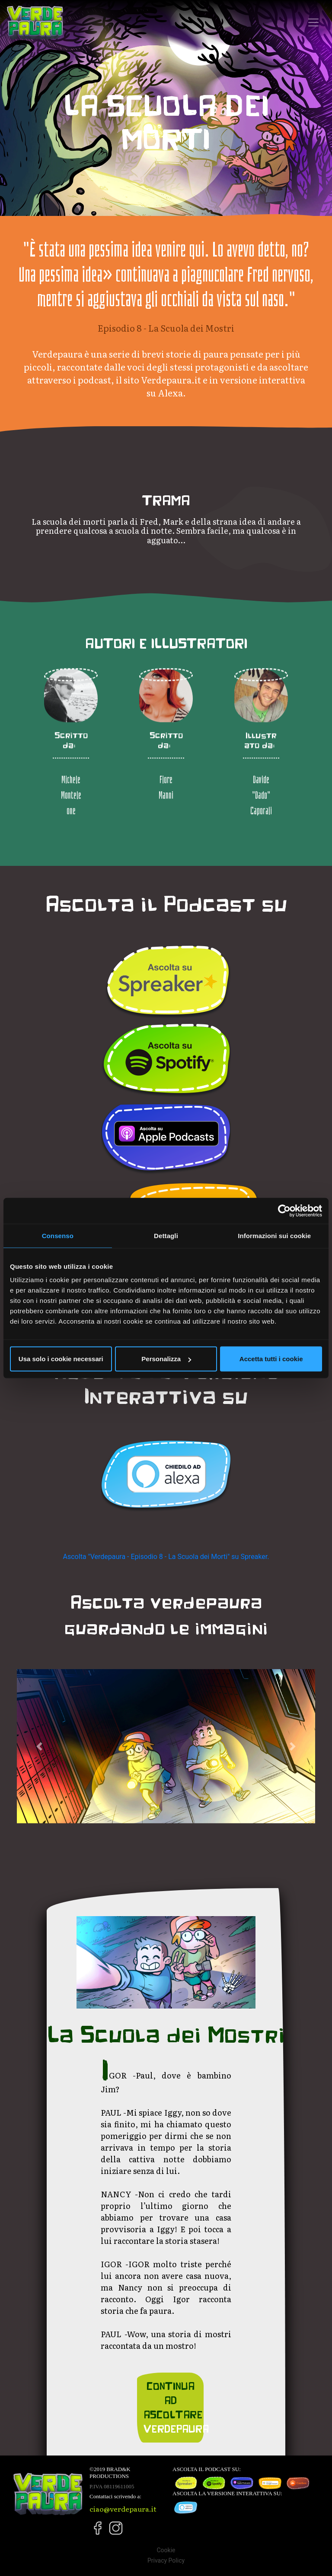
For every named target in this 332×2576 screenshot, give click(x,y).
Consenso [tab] (57, 1235)
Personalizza (166, 1358)
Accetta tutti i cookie (271, 1358)
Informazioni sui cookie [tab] (274, 1235)
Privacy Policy (166, 2560)
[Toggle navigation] (313, 22)
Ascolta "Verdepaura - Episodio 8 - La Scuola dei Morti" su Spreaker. (166, 1557)
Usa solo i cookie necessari (61, 1358)
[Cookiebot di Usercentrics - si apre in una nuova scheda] (284, 1210)
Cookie (165, 2550)
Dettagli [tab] (166, 1235)
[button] (39, 1746)
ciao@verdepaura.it (122, 2508)
